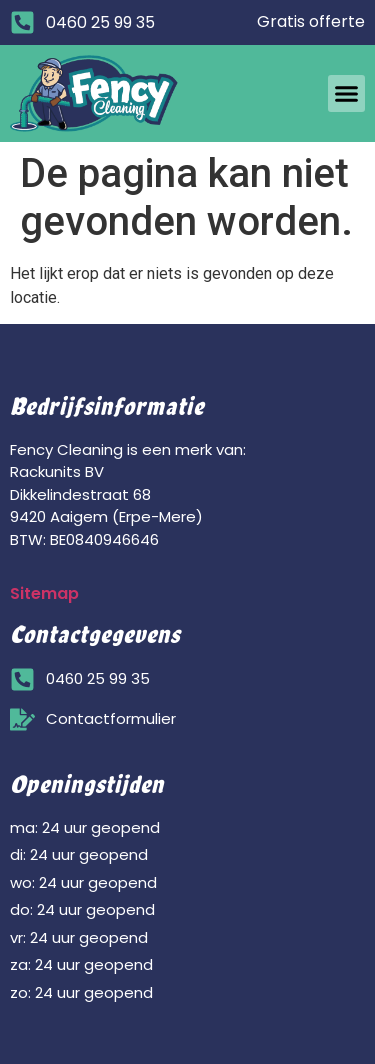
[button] (347, 94)
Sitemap (44, 593)
